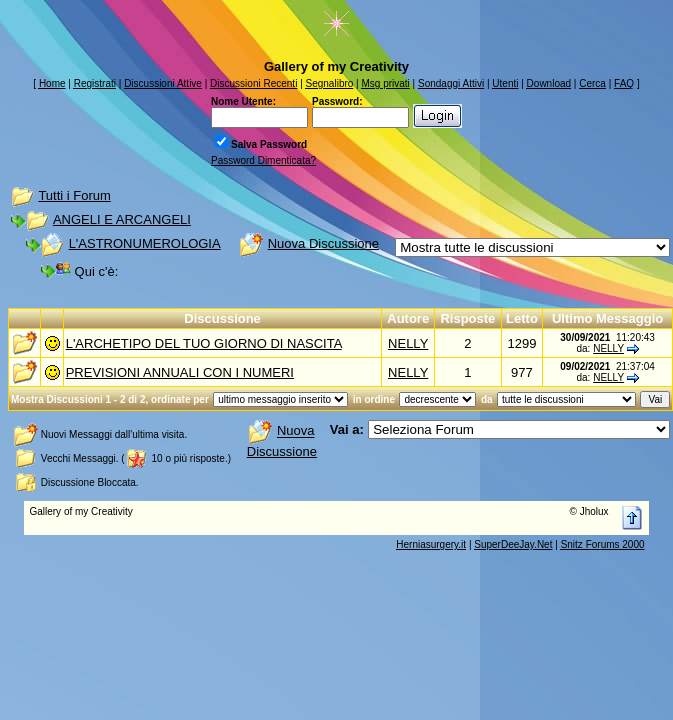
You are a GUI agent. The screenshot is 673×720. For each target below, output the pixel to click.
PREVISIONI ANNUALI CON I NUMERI (180, 372)
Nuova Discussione (323, 243)
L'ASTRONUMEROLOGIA (145, 243)
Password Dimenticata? (263, 160)
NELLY (408, 343)
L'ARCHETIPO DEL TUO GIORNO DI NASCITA (204, 343)
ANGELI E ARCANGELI (122, 219)
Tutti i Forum (74, 195)
